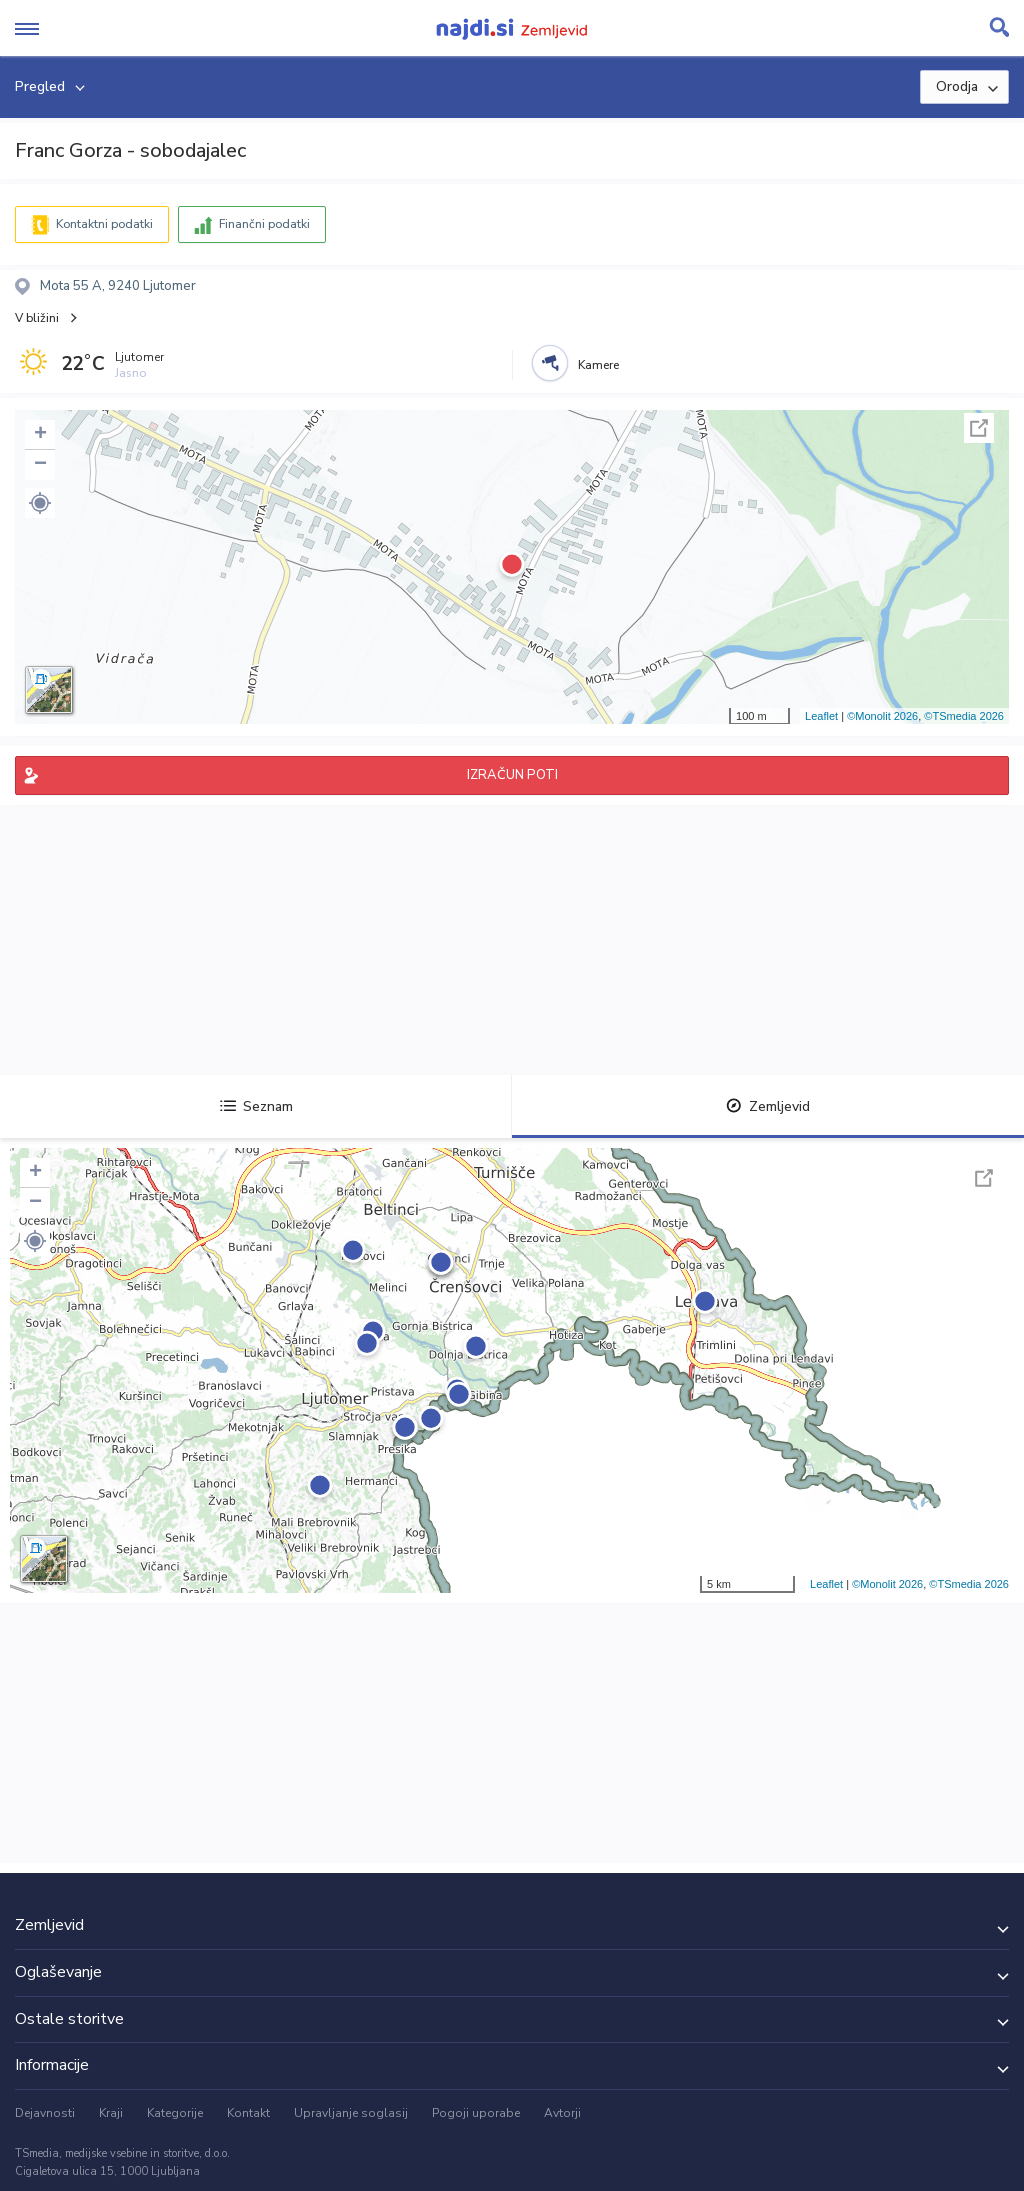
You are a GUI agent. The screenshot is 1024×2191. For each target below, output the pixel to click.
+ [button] (40, 435)
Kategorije (175, 2113)
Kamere (598, 365)
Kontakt (248, 2113)
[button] (40, 503)
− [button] (40, 465)
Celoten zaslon (979, 428)
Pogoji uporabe (476, 2113)
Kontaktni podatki (104, 224)
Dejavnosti (45, 2113)
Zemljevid (768, 1106)
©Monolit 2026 (882, 716)
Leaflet (821, 716)
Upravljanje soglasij (351, 2113)
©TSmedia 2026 (964, 716)
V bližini (37, 318)
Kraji (111, 2113)
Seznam (256, 1106)
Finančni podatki (264, 224)
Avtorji (562, 2113)
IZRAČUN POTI (512, 775)
